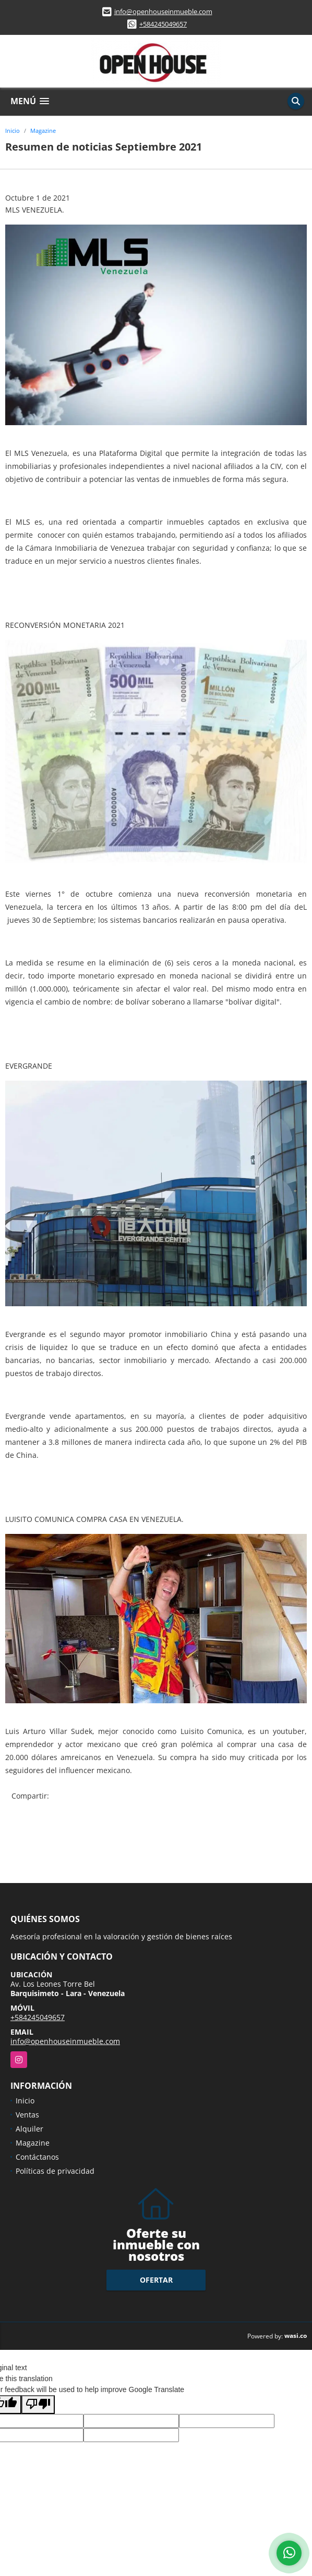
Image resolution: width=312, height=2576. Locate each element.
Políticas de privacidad (55, 2171)
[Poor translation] (38, 2404)
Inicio (12, 130)
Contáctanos (37, 2157)
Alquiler (29, 2129)
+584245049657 (163, 24)
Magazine (43, 130)
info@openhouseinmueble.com (163, 11)
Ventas (27, 2115)
